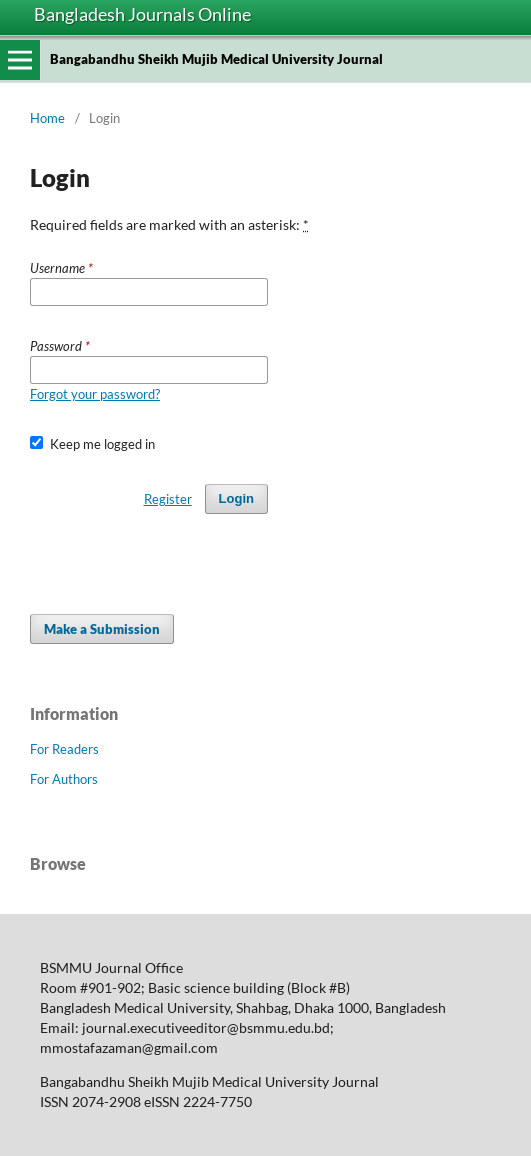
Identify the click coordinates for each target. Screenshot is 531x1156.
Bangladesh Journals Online (142, 14)
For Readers (64, 749)
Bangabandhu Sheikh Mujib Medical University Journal (216, 59)
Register (168, 499)
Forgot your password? (95, 394)
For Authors (64, 779)
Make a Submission (102, 629)
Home (47, 118)
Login (236, 498)
